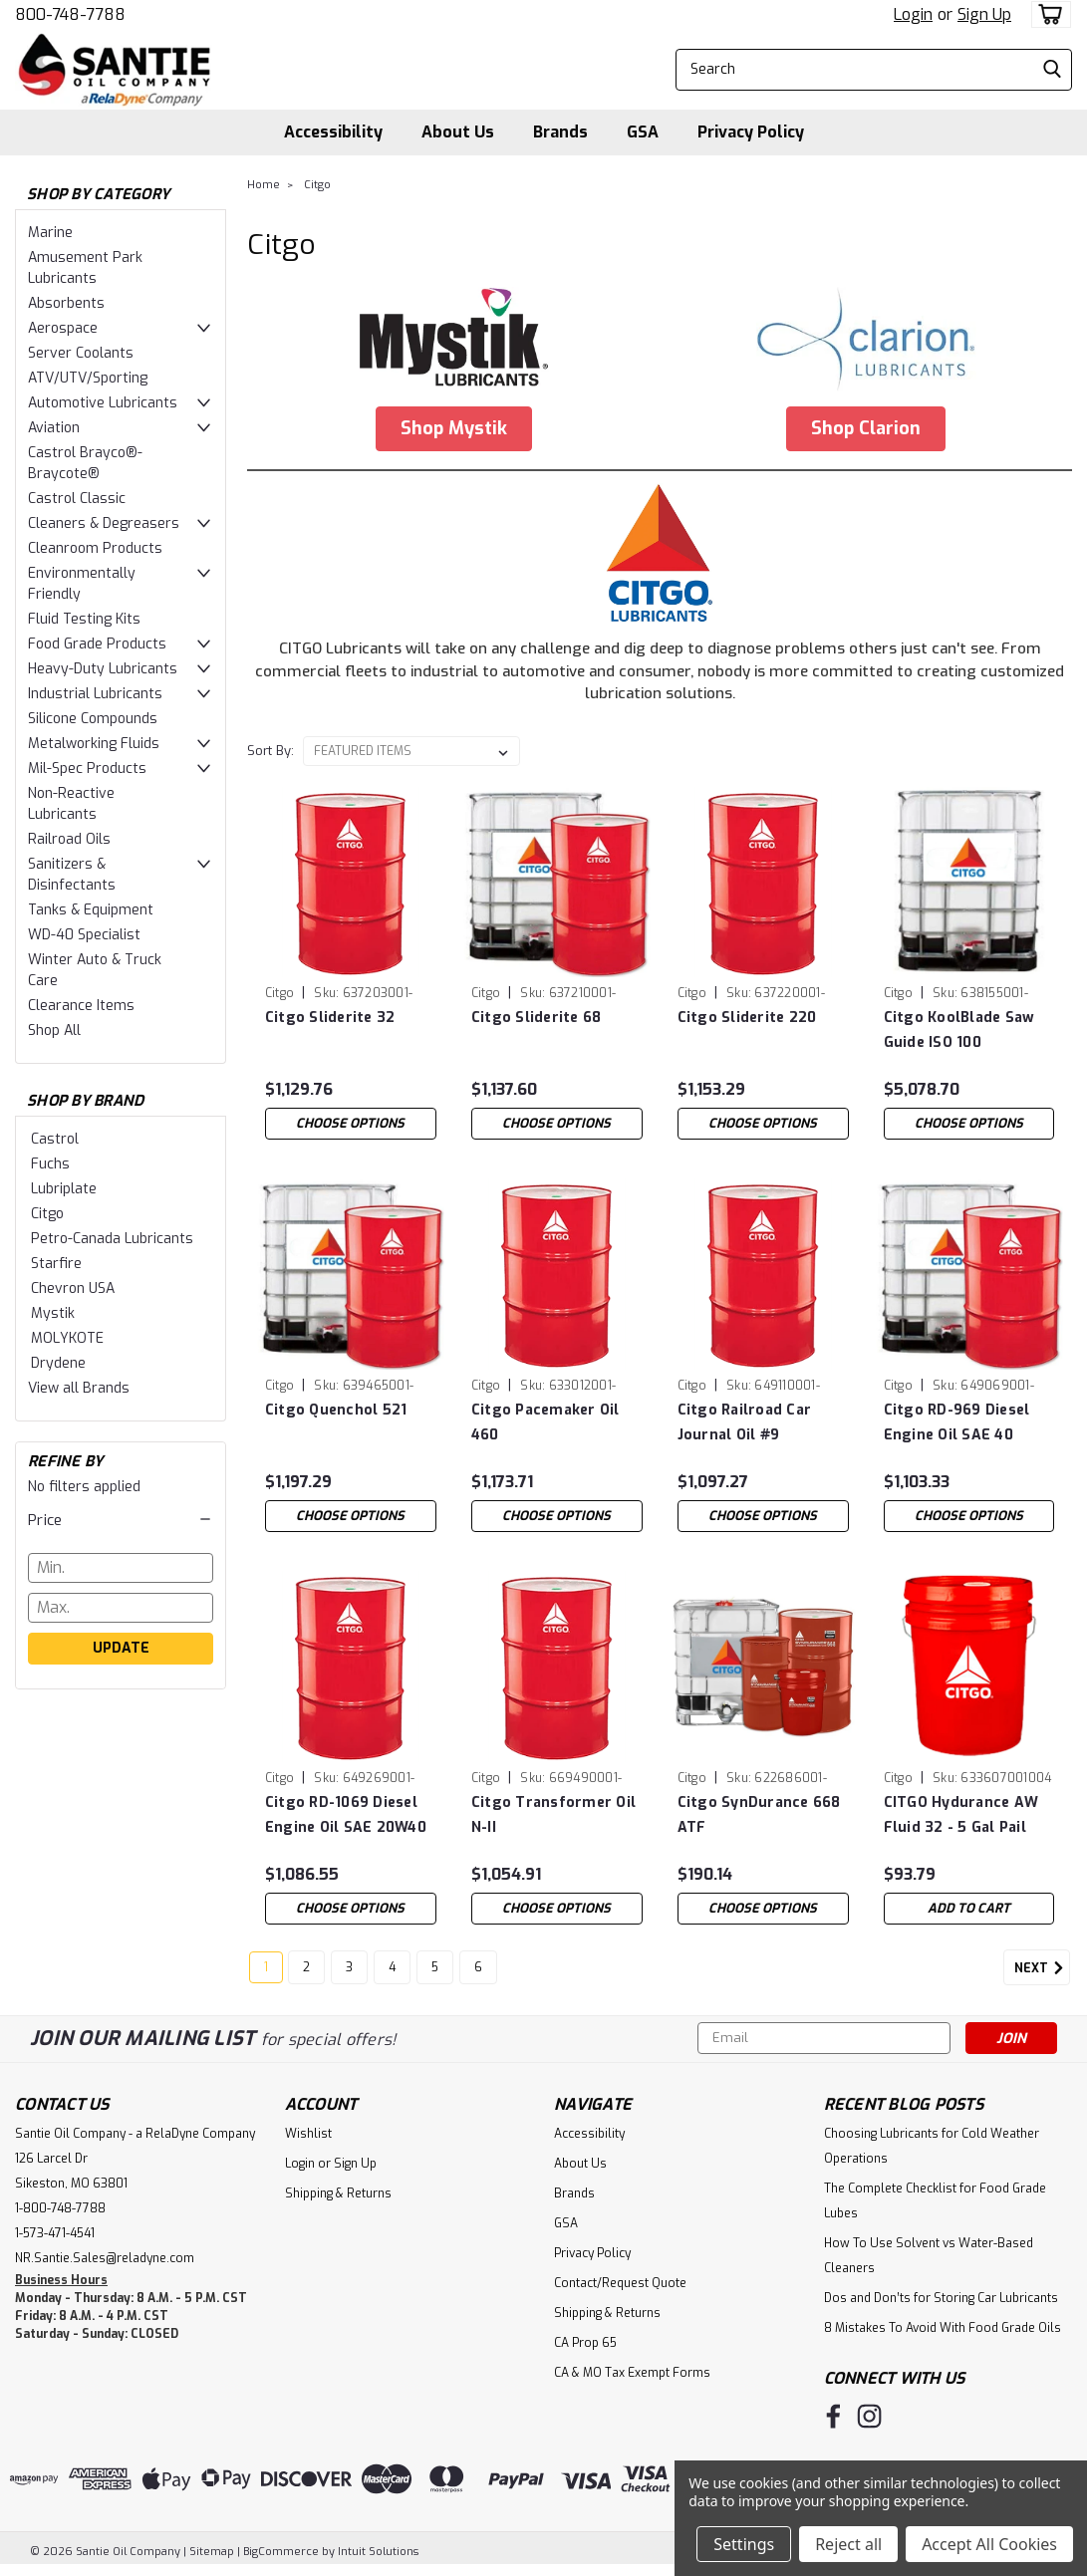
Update (121, 1648)
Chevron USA (73, 1288)
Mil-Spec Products (87, 768)
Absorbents (66, 303)
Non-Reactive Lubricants (71, 804)
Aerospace (63, 328)
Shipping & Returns (338, 2198)
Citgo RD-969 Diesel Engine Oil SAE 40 (957, 1422)
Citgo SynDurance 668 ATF (759, 1815)
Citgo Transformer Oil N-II (553, 1815)
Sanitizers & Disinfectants (72, 875)
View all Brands (79, 1388)
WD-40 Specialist (84, 934)
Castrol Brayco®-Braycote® (85, 463)
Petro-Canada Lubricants (112, 1238)
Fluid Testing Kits (84, 619)
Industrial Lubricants (95, 693)
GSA (643, 132)
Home (263, 184)
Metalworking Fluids (93, 743)
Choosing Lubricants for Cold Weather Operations (931, 2151)
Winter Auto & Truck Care (94, 970)
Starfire (56, 1263)
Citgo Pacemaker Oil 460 (545, 1422)
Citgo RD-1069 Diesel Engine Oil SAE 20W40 (345, 1815)
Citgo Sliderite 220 (747, 1017)
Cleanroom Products (95, 548)
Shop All (54, 1030)
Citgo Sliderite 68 (536, 1017)
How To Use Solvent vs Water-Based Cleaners (928, 2260)
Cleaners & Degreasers (103, 523)
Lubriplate (64, 1188)
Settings (743, 2544)
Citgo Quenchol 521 (336, 1410)
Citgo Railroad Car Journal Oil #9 (745, 1422)
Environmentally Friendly (82, 584)
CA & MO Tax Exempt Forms (632, 2378)
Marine (50, 232)
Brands (560, 132)
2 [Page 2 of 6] (306, 1972)
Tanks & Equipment (90, 910)
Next (1042, 1973)
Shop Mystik (454, 428)
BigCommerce (281, 2556)
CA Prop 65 (585, 2348)
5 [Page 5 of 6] (434, 1972)
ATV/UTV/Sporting (87, 378)
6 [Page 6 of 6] (478, 1972)
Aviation (54, 427)
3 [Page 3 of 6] (349, 1972)
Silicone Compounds (92, 718)
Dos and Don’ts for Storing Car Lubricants (941, 2303)
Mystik (53, 1313)
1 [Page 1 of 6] (266, 1972)
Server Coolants (81, 353)
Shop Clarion (866, 428)
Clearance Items (81, 1005)
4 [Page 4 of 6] (392, 1972)
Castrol (55, 1139)
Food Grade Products (97, 644)
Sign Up (984, 14)
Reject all (848, 2544)
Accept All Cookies (989, 2544)
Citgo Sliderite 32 (330, 1017)
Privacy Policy (750, 132)
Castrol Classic (77, 498)
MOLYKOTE (67, 1338)
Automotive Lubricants (102, 402)
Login (913, 14)
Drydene (58, 1363)
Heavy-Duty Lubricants (102, 668)
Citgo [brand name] (279, 993)
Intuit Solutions (378, 2556)
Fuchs (50, 1164)
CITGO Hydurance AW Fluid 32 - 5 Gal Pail (961, 1815)
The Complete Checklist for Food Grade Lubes (935, 2206)
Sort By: (270, 750)
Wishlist (308, 2139)
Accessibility (333, 132)
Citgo (47, 1213)
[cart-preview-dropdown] (1046, 14)
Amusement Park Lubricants (85, 268)
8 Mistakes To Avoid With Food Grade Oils (942, 2333)
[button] (120, 1520)
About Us (457, 132)
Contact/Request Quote (620, 2288)
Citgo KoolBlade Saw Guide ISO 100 (959, 1030)
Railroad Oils (69, 839)
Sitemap (211, 2556)
